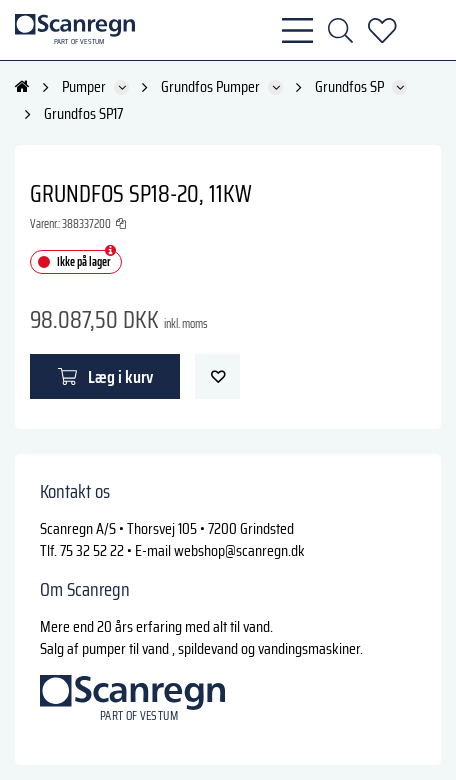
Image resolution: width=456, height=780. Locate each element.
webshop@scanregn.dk (239, 550)
